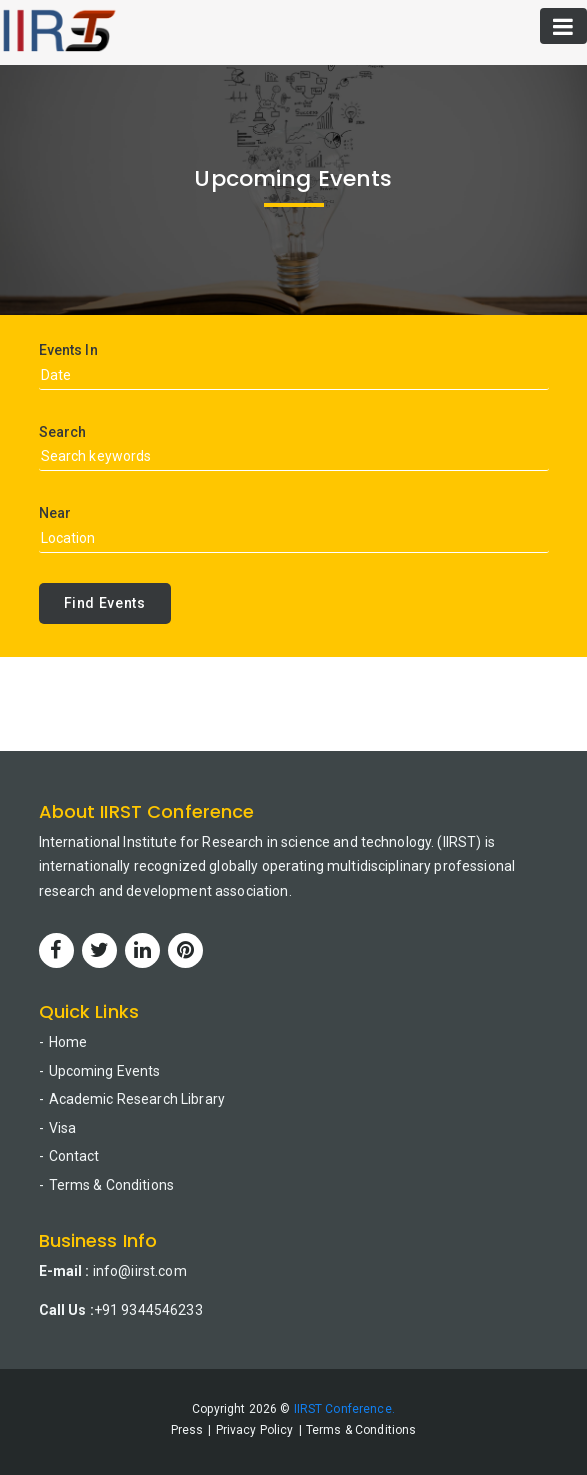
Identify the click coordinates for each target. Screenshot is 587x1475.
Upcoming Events (105, 1071)
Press (187, 1430)
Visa (63, 1128)
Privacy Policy (255, 1430)
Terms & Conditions (112, 1185)
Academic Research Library (137, 1099)
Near (55, 513)
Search (63, 432)
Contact (74, 1156)
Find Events (105, 603)
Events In (68, 350)
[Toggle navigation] (563, 26)
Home (68, 1042)
